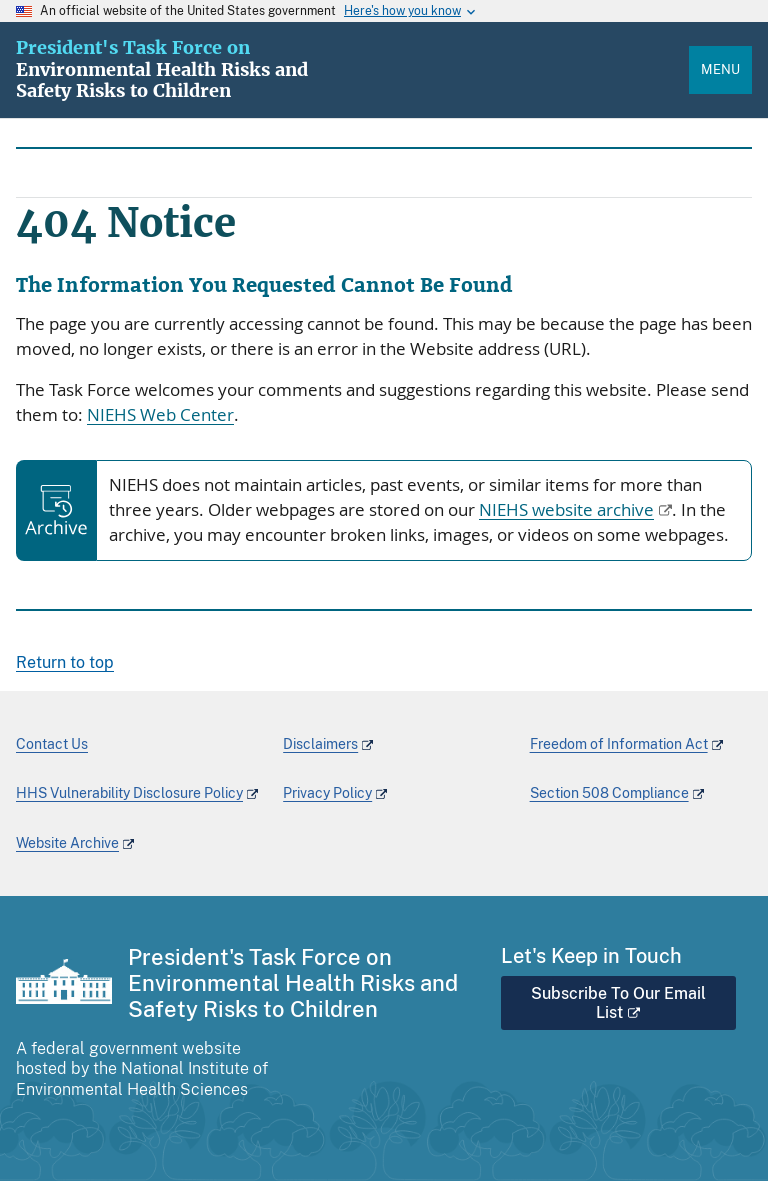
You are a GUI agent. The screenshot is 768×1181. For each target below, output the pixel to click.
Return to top (65, 662)
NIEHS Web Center (160, 415)
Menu (720, 69)
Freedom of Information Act (619, 744)
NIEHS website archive (566, 510)
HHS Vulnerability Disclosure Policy (129, 793)
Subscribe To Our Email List (618, 1003)
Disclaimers (320, 744)
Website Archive (67, 843)
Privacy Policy (327, 793)
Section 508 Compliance (609, 793)
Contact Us (52, 744)
